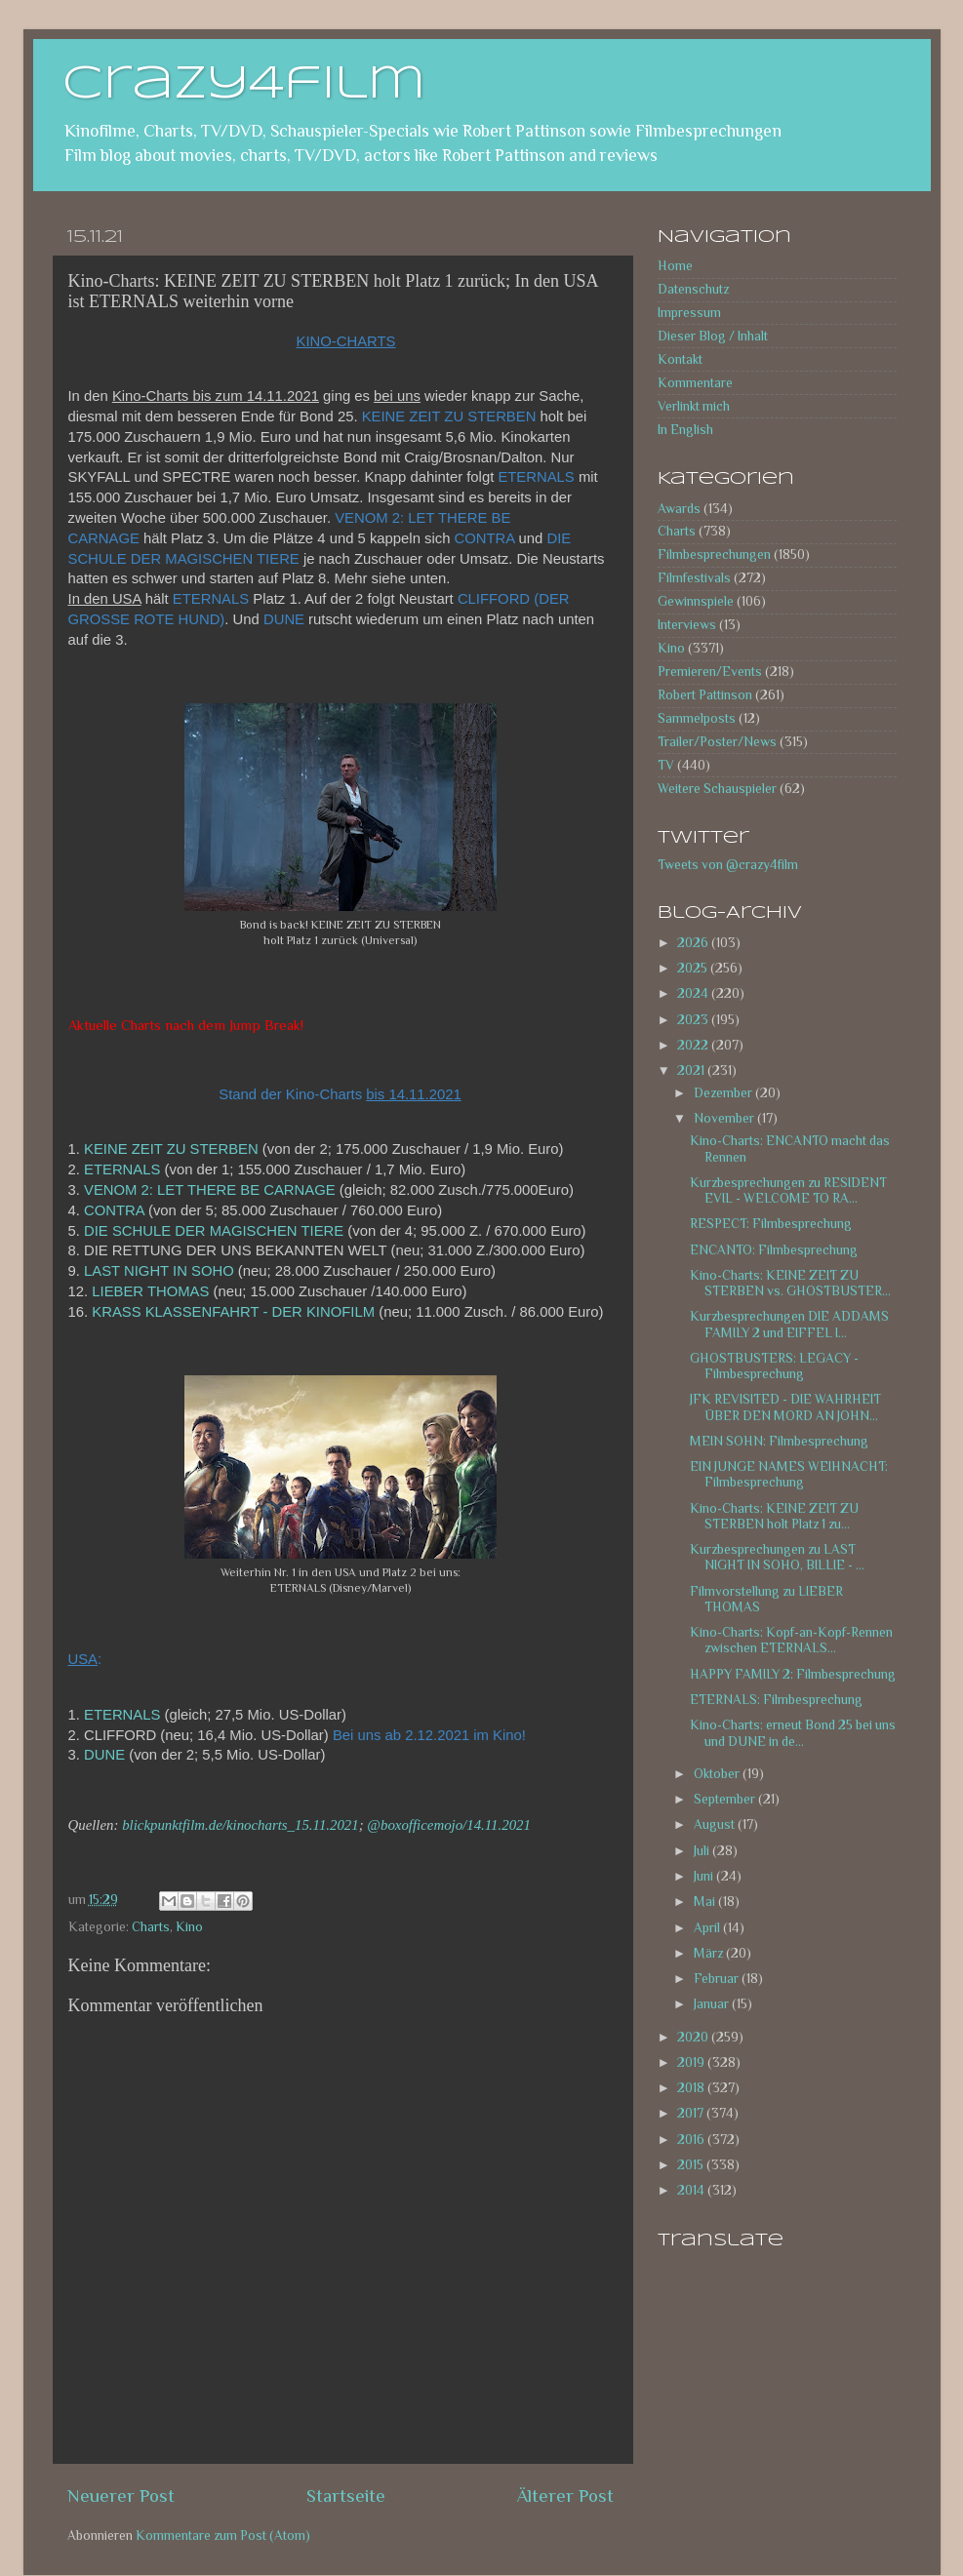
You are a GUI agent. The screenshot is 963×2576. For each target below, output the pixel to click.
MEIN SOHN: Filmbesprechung (779, 1441)
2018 (692, 2088)
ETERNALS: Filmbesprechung (776, 1699)
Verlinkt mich (694, 406)
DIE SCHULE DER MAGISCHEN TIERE (213, 1231)
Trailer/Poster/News (717, 741)
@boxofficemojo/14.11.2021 (449, 1825)
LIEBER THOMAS (150, 1291)
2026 (694, 942)
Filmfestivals (694, 578)
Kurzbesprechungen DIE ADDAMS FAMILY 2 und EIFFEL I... (789, 1324)
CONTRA (114, 1210)
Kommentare (695, 383)
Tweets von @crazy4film (728, 864)
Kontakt (680, 359)
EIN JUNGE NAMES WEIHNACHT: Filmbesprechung (789, 1474)
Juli (703, 1850)
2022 (694, 1045)
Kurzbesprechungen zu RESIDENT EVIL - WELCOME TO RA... (788, 1190)
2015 (691, 2165)
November (725, 1118)
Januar (713, 2004)
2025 (693, 968)
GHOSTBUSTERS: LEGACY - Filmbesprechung (774, 1366)
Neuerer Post (121, 2495)
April (708, 1928)
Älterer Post (565, 2495)
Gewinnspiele (696, 601)
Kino (189, 1927)
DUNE (104, 1755)
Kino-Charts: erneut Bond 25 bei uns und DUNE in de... (793, 1733)
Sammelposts (697, 718)
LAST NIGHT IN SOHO (159, 1271)
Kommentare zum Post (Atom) (223, 2535)
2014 (692, 2190)
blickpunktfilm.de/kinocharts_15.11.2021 (240, 1825)
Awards (679, 508)
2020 (694, 2037)
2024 (694, 993)
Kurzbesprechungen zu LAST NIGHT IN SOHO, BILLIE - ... (777, 1557)
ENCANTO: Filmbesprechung (774, 1250)
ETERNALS (122, 1169)
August (716, 1824)
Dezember (724, 1093)
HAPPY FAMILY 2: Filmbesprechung (793, 1674)
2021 (692, 1070)
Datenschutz (693, 289)
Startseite (345, 2495)
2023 (694, 1019)
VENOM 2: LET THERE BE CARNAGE (210, 1190)
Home (675, 265)
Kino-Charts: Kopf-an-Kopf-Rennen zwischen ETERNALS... (791, 1640)
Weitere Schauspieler (717, 788)
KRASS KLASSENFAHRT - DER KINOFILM (233, 1312)
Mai (706, 1901)
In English (685, 429)
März (710, 1953)
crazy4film (243, 84)
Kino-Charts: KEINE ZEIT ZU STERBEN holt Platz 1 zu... (774, 1516)
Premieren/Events (710, 671)
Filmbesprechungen (714, 554)
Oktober (718, 1773)
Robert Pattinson (705, 695)
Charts (151, 1927)
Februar (718, 1978)
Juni (705, 1876)
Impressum (689, 312)
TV (666, 765)
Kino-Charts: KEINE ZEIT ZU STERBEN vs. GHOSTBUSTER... (790, 1283)
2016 (692, 2139)
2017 (691, 2113)
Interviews (687, 624)
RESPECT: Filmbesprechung (771, 1223)
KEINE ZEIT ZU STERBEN (171, 1149)
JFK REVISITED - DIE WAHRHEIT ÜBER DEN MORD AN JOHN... (785, 1407)
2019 (692, 2062)
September (726, 1799)
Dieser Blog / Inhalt (713, 336)
